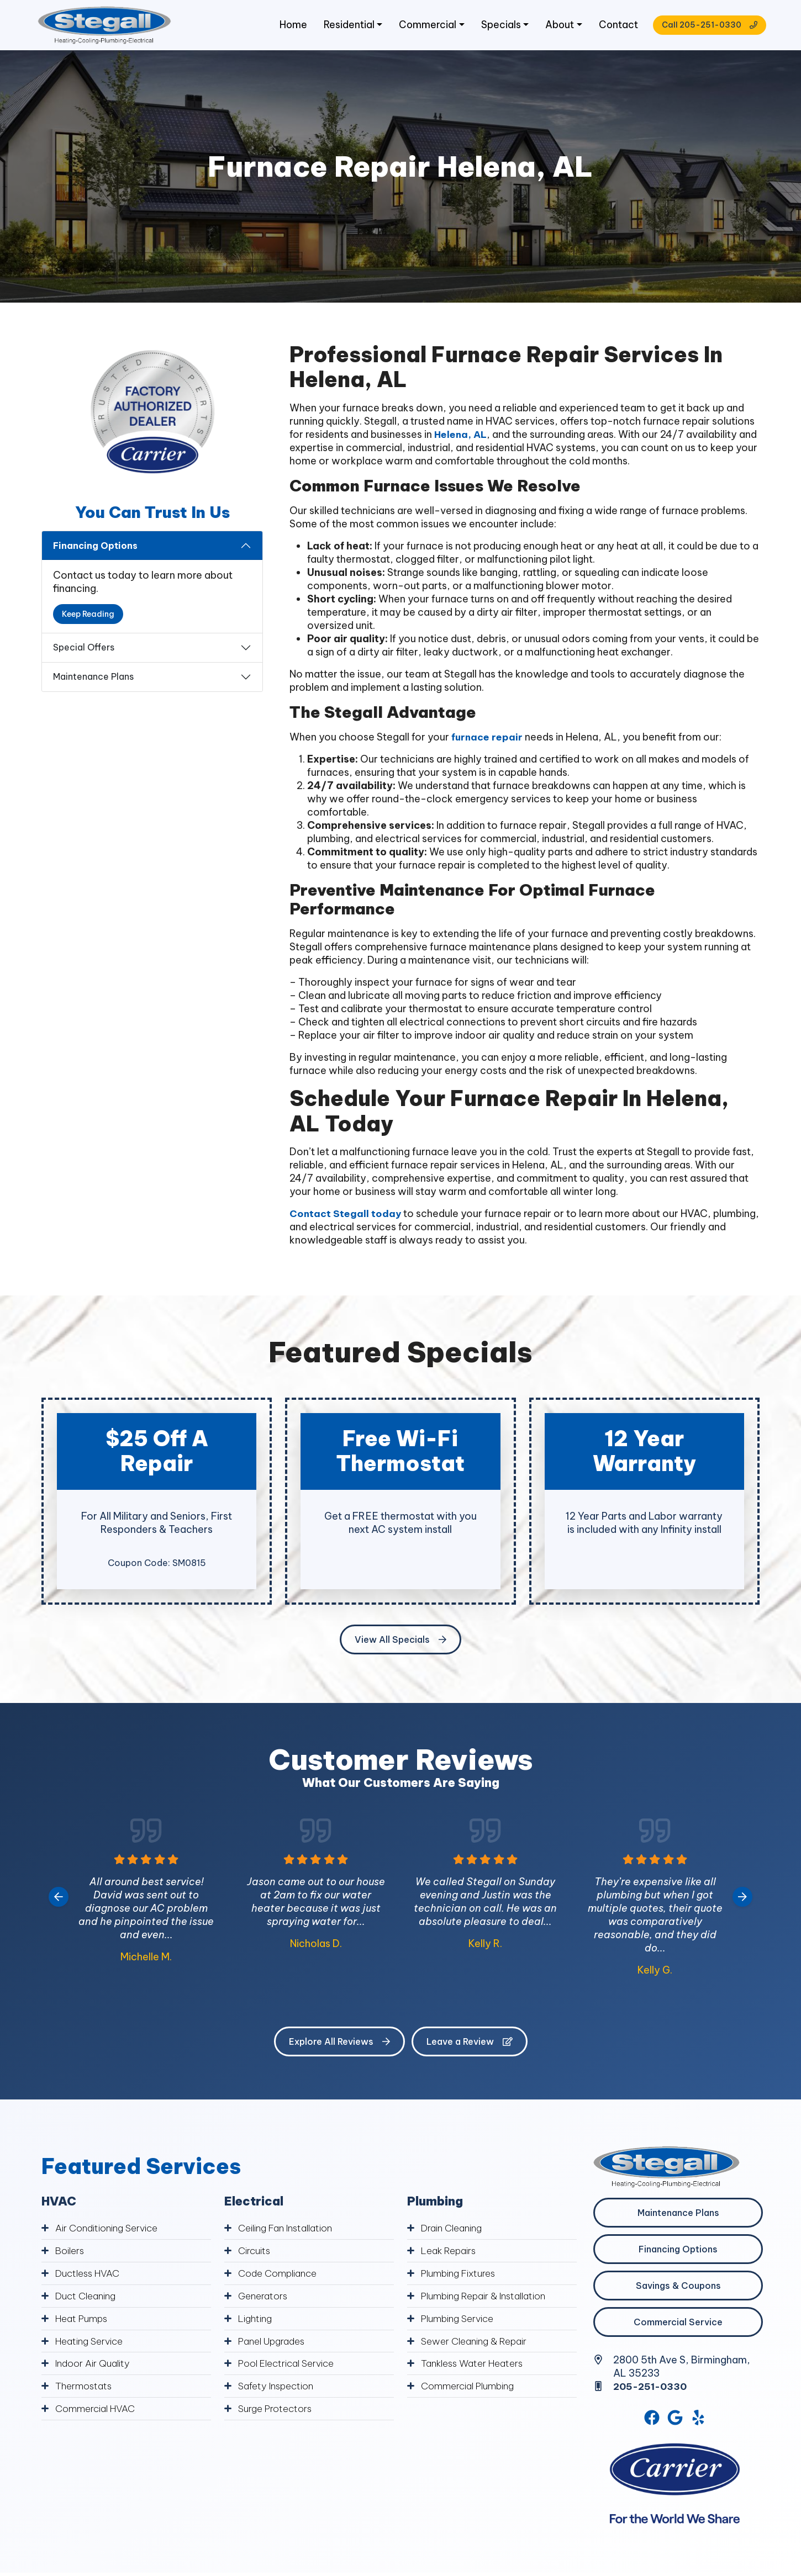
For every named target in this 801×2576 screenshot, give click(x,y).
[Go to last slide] (58, 1902)
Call (703, 28)
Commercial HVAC (97, 2409)
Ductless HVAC (89, 2277)
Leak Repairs (451, 2255)
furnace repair (487, 742)
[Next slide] (742, 1902)
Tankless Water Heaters (476, 2365)
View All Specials (400, 1644)
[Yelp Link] (699, 2423)
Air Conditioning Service (109, 2232)
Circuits (255, 2255)
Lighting (256, 2321)
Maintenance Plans (93, 681)
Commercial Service (678, 2326)
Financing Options (95, 550)
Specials (493, 27)
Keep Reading (88, 619)
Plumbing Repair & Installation (489, 2299)
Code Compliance (280, 2277)
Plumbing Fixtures (462, 2277)
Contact (611, 27)
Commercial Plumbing (472, 2387)
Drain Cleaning (454, 2232)
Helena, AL (461, 439)
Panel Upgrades (275, 2343)
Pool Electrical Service (290, 2365)
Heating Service (91, 2343)
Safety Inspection (279, 2387)
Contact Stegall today (345, 1218)
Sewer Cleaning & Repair (477, 2343)
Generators (264, 2299)
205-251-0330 (652, 2391)
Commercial (420, 27)
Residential (340, 27)
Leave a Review (469, 2046)
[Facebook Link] (651, 2423)
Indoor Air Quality (95, 2365)
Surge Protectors (278, 2409)
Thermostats (85, 2387)
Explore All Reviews (339, 2046)
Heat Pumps (84, 2321)
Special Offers (83, 652)
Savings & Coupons (678, 2290)
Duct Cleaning (88, 2299)
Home (284, 27)
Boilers (70, 2255)
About (552, 27)
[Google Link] (675, 2423)
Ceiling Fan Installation (289, 2232)
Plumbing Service (460, 2321)
